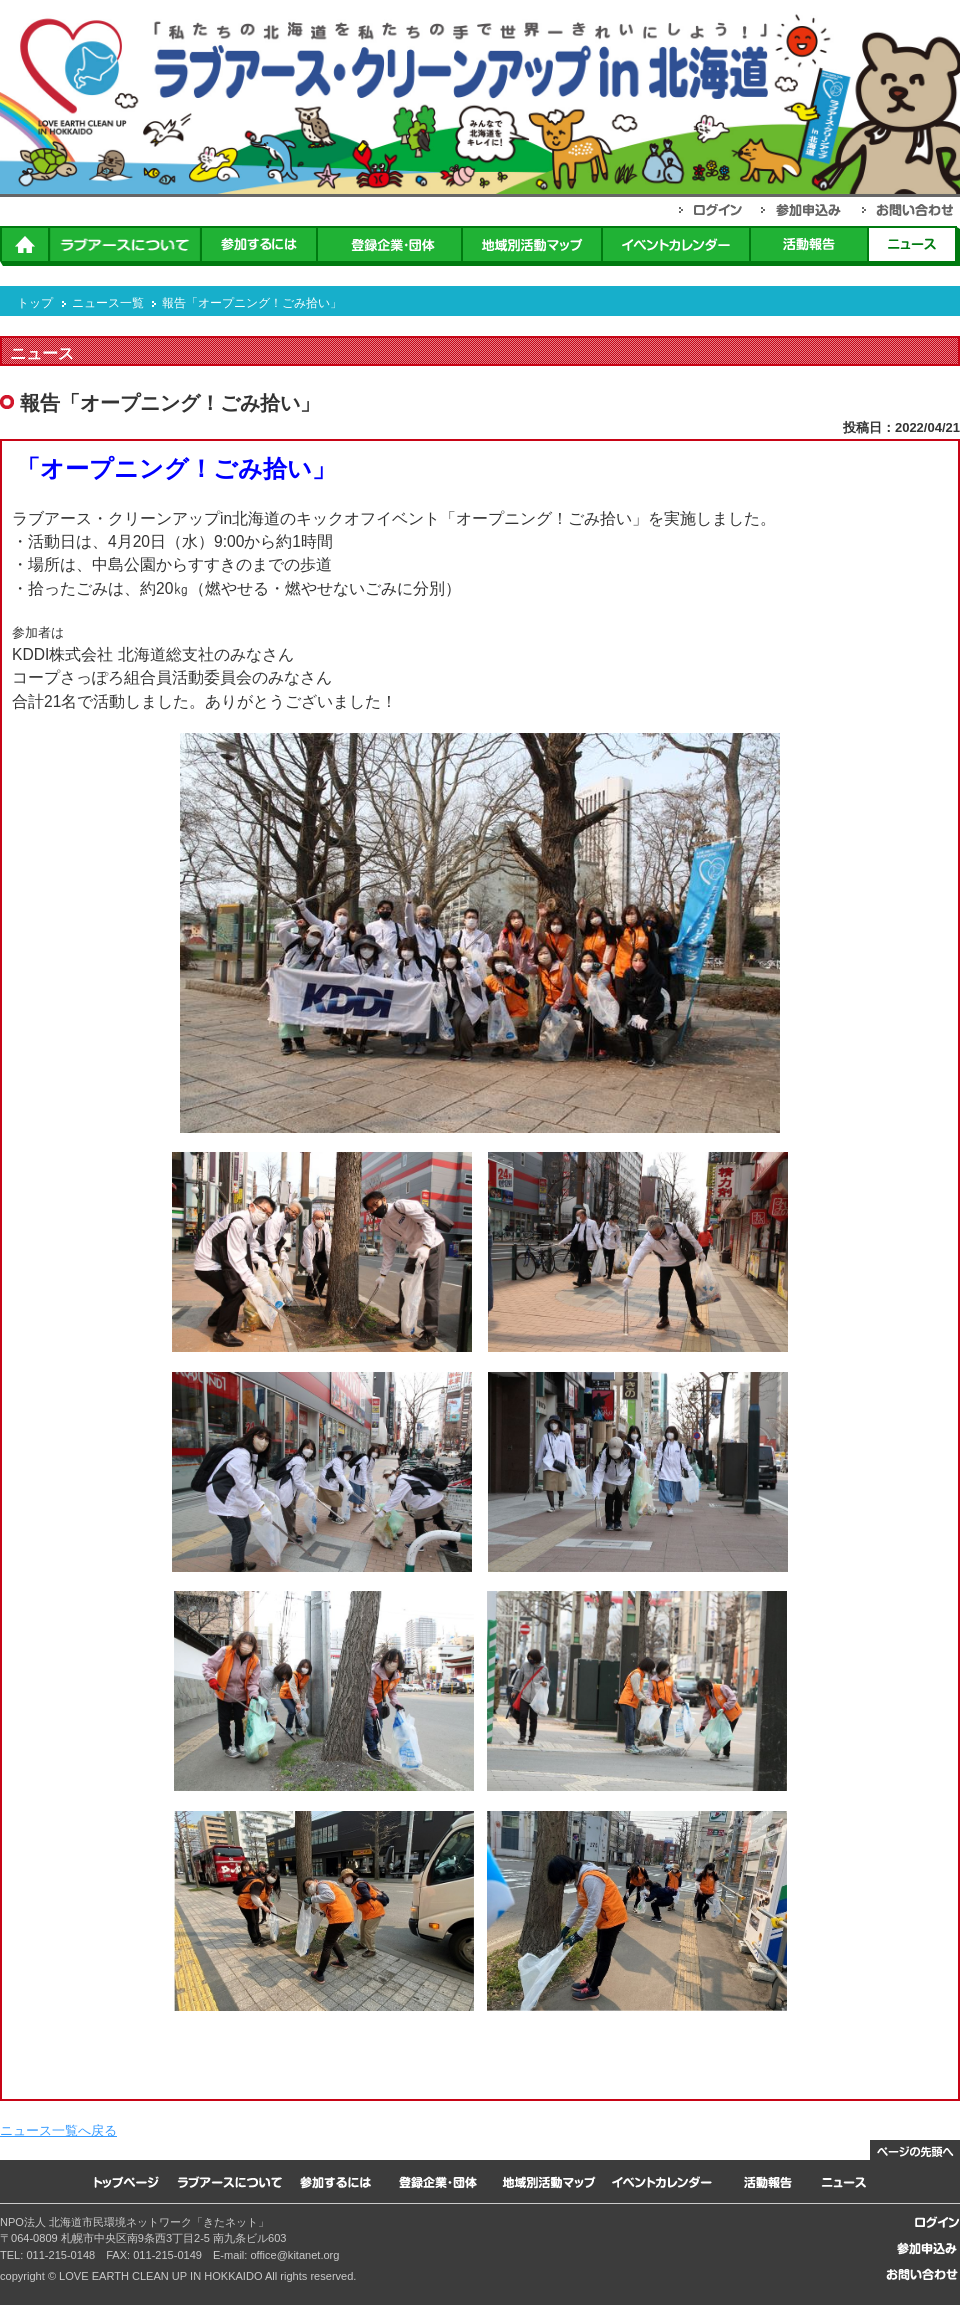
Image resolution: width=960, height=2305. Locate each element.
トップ (35, 303)
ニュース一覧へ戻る (58, 2130)
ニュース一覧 (108, 303)
